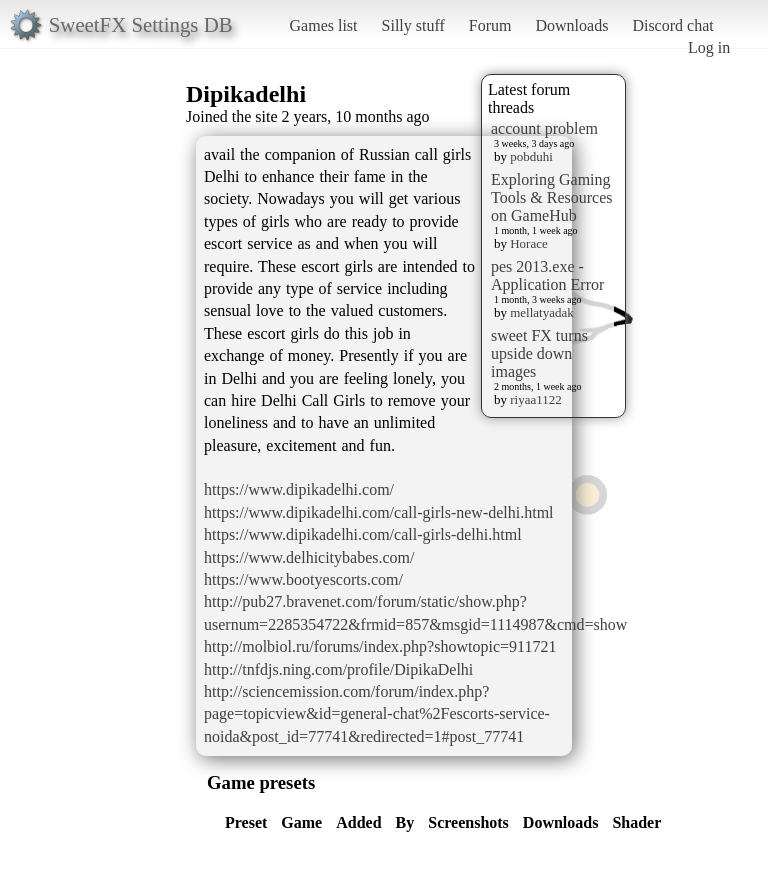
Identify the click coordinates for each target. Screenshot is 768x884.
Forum (490, 25)
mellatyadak (542, 312)
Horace (529, 243)
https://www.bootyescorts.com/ (303, 579)
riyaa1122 (536, 399)
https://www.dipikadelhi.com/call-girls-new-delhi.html (379, 512)
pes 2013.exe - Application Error (547, 275)
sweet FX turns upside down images (539, 353)
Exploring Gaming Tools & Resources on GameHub (552, 197)
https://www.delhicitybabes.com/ (309, 557)
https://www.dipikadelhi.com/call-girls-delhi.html (363, 534)
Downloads (571, 25)
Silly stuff (413, 25)
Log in (709, 47)
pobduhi (531, 156)
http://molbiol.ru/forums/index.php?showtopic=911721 (380, 646)
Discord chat (672, 25)
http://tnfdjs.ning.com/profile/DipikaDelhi (338, 669)
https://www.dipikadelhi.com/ (299, 489)
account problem (544, 128)
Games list (324, 25)
